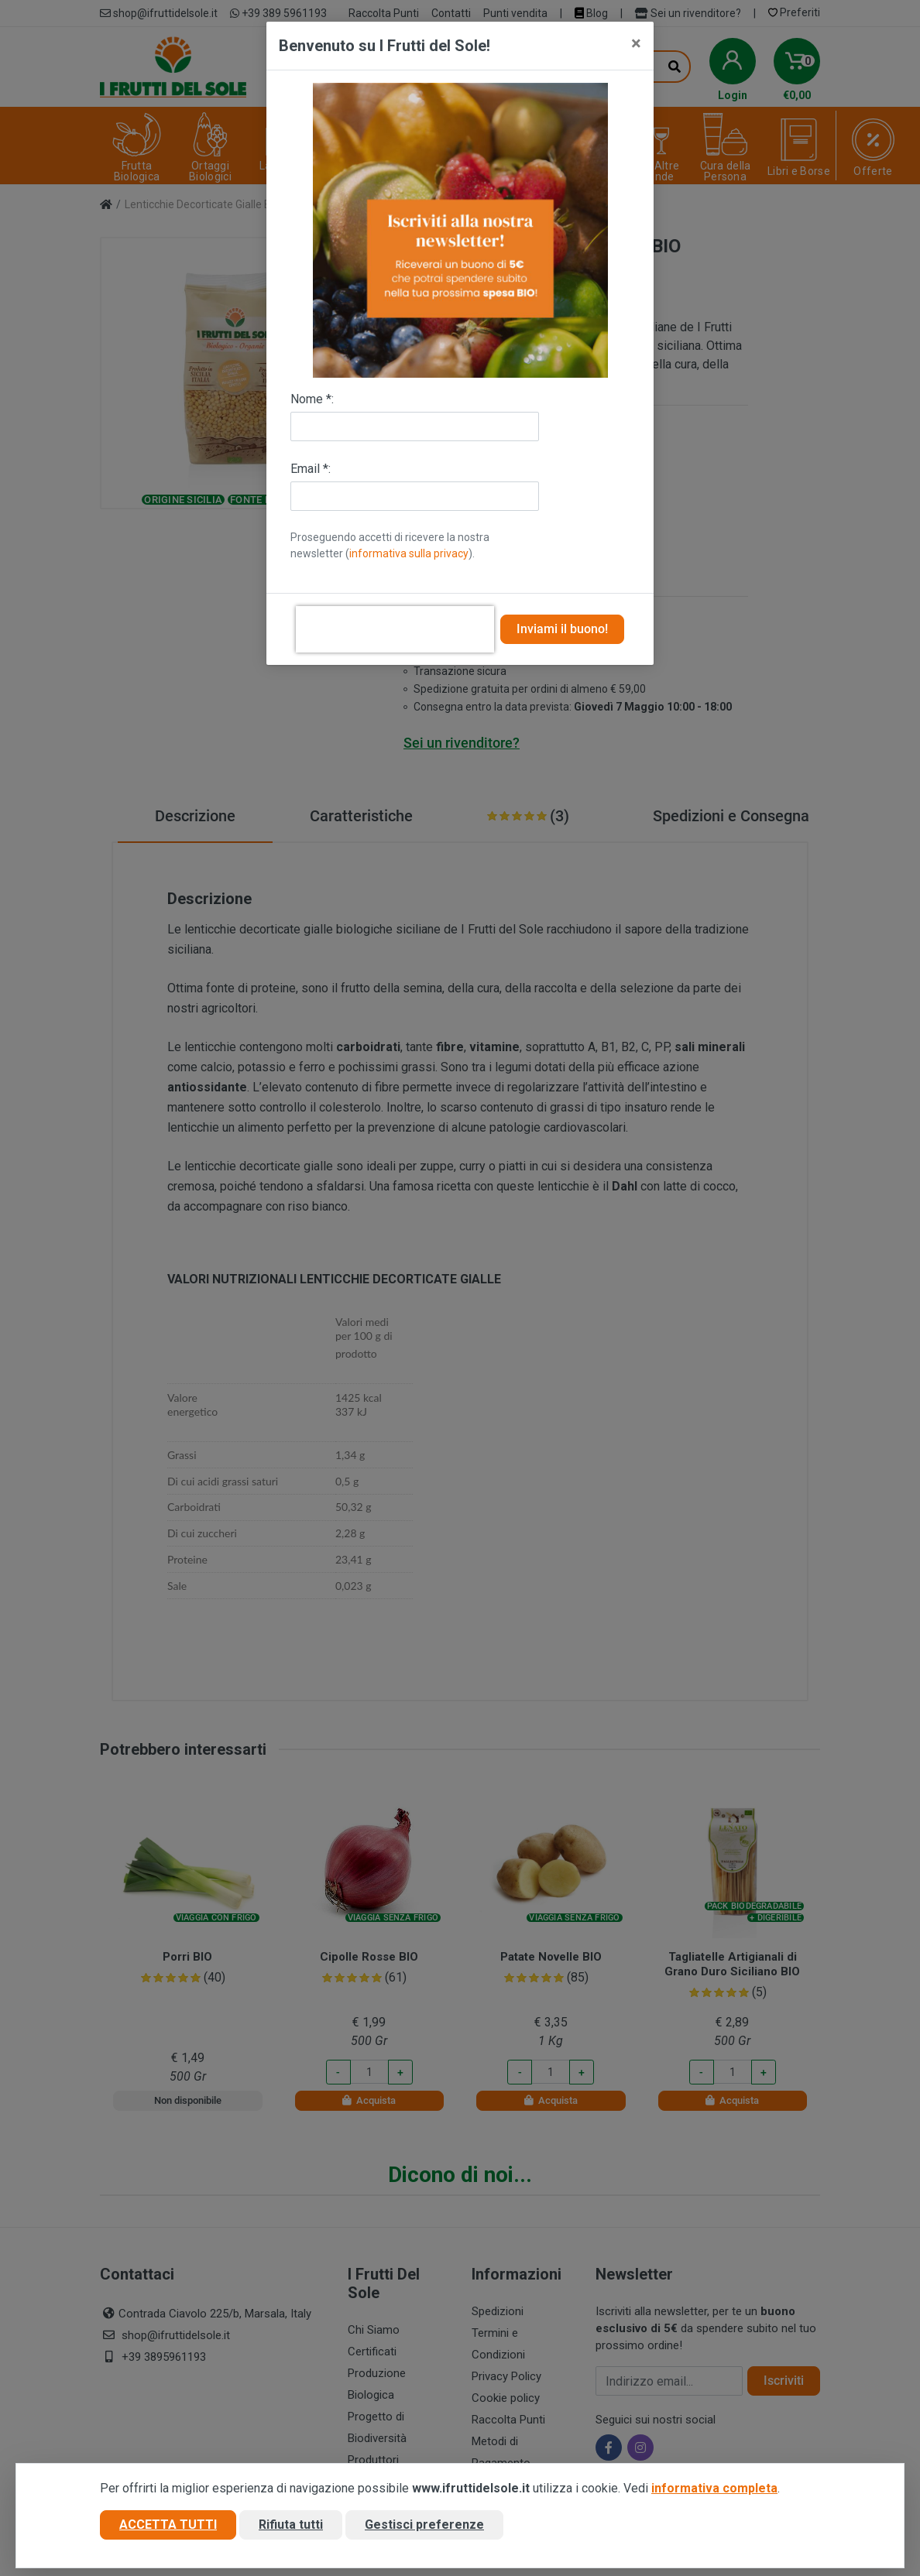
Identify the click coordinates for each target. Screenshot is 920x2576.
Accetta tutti (168, 2524)
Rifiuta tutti (291, 2524)
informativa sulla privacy (409, 553)
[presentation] (395, 629)
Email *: (310, 468)
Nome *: (312, 399)
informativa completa (714, 2488)
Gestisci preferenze (424, 2524)
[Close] (636, 43)
